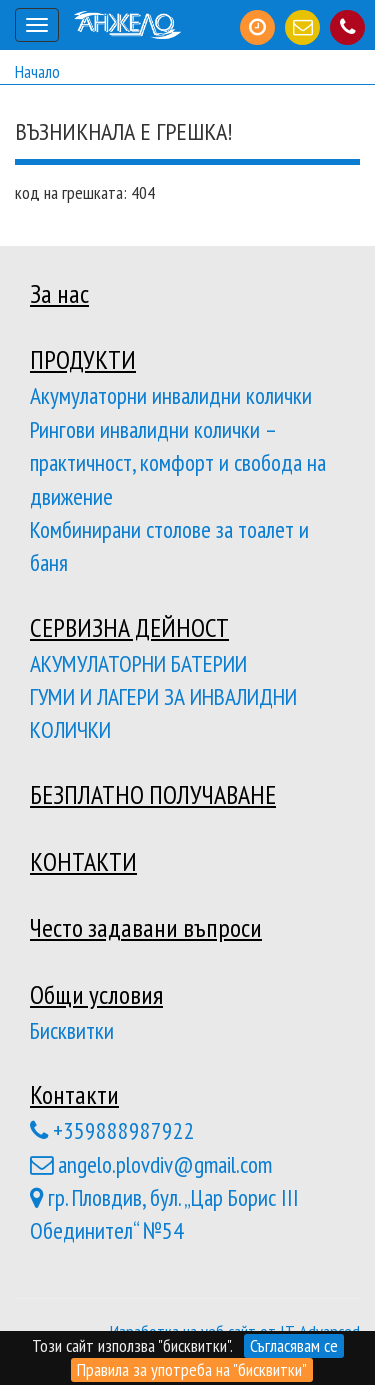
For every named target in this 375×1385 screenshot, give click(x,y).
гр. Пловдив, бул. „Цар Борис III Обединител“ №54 (164, 1213)
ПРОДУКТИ (83, 359)
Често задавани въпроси (146, 927)
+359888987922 (112, 1130)
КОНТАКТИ (83, 861)
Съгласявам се (294, 1345)
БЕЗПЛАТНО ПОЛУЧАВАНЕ (153, 794)
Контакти (74, 1094)
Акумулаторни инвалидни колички (171, 395)
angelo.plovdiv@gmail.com (151, 1164)
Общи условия (96, 994)
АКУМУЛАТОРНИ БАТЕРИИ (138, 663)
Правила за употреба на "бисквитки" (192, 1369)
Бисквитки (72, 1030)
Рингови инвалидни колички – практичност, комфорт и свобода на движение (178, 462)
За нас (59, 293)
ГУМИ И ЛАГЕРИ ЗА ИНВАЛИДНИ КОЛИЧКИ (163, 712)
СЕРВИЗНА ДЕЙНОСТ (129, 627)
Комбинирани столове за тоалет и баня (169, 545)
